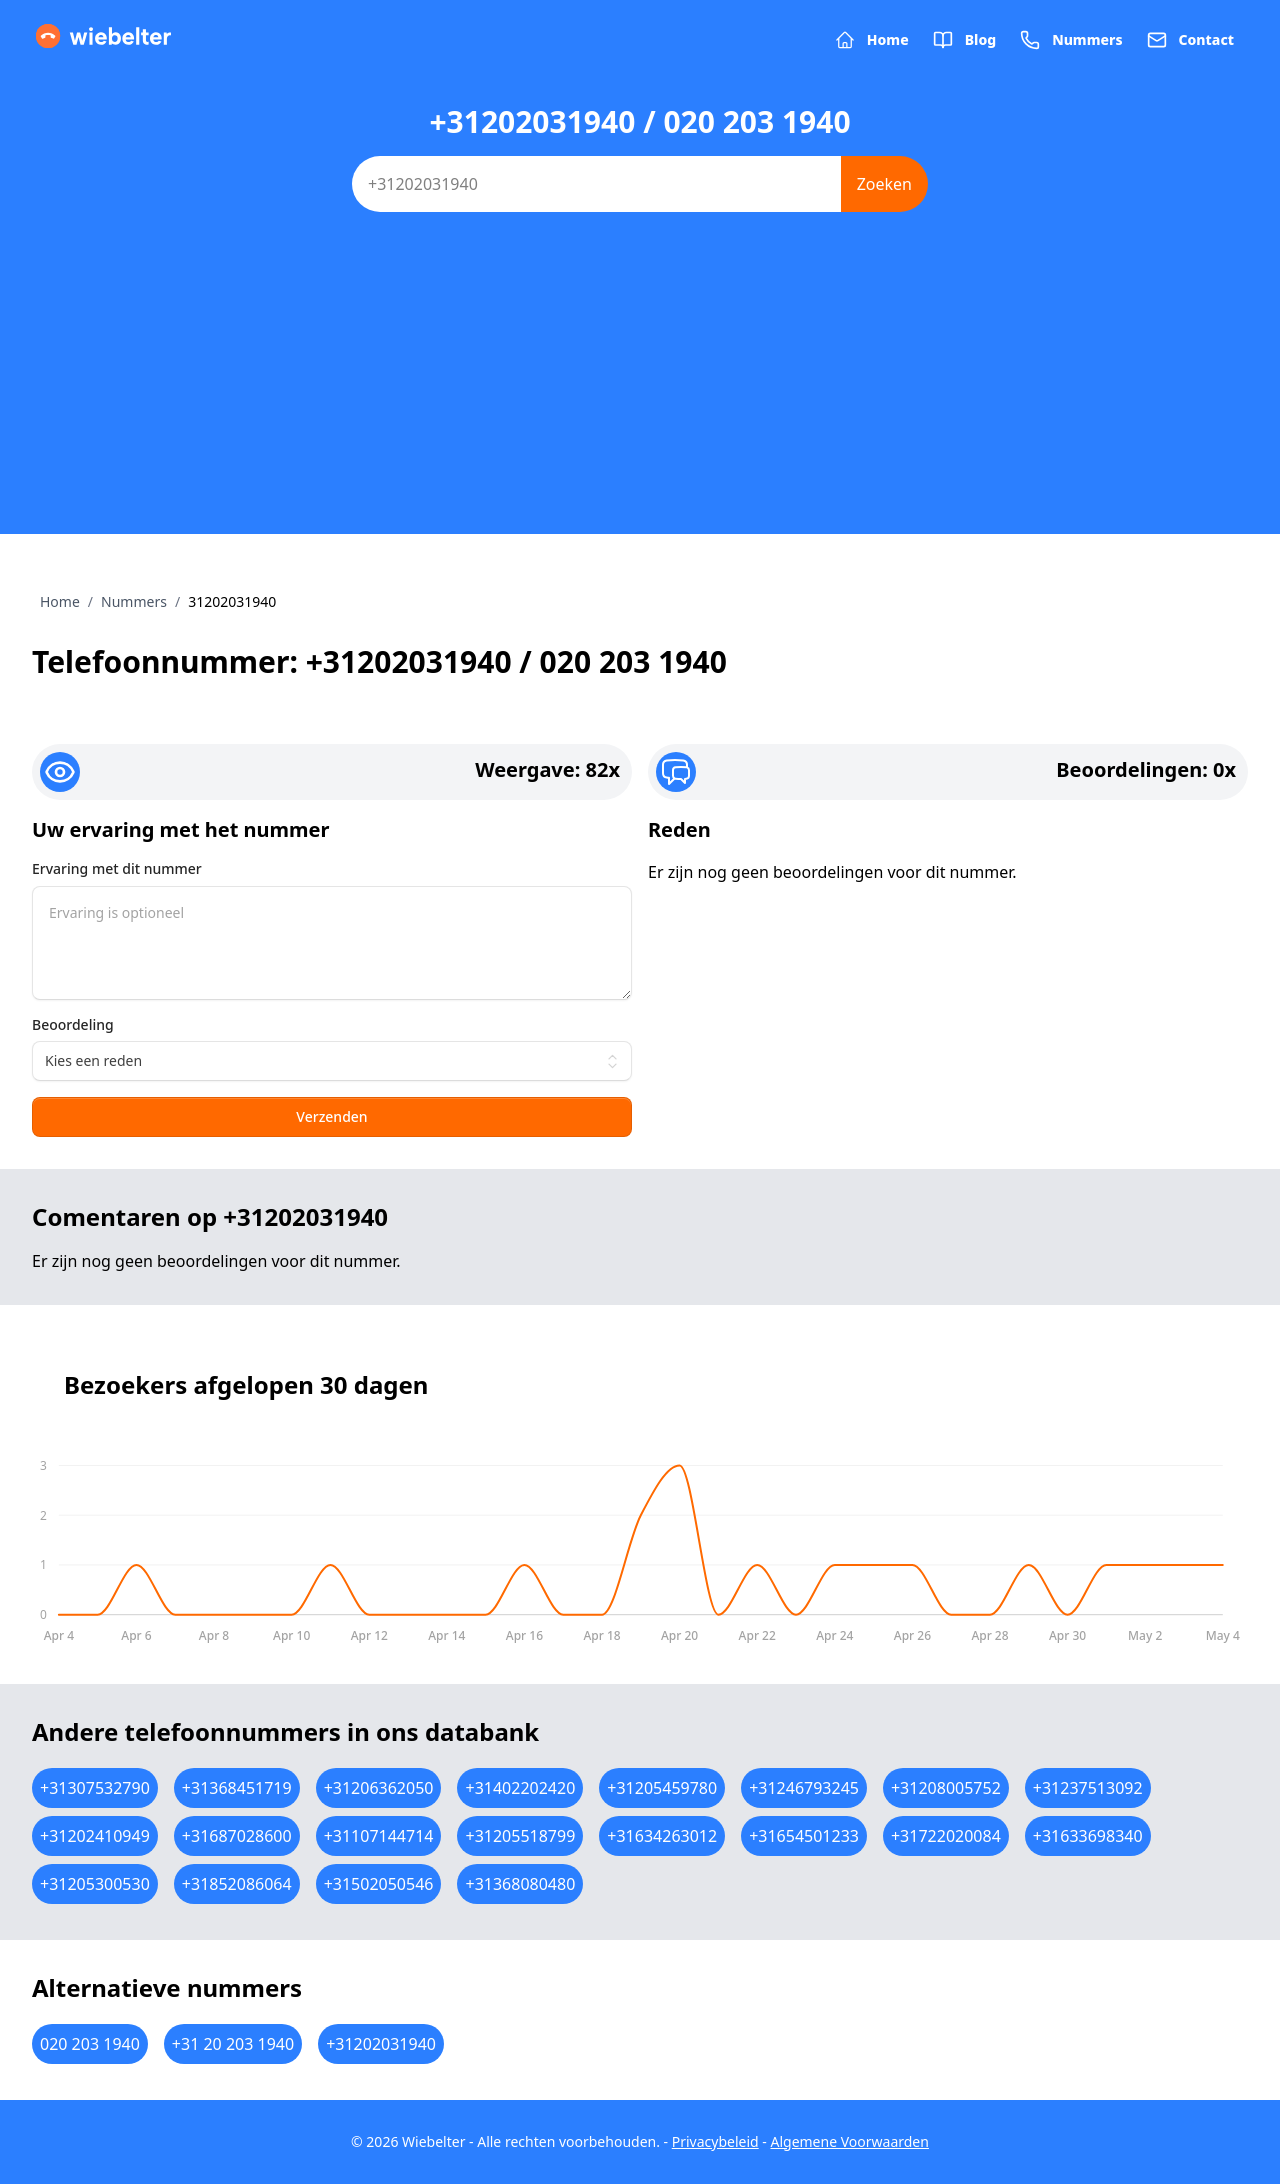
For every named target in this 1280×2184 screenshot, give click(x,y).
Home (60, 601)
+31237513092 (1088, 1788)
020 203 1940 (90, 2044)
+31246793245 (804, 1788)
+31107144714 (379, 1836)
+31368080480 (520, 1884)
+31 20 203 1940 (233, 2044)
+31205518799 (520, 1836)
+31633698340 (1088, 1836)
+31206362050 (379, 1788)
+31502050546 (379, 1884)
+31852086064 (237, 1884)
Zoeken (884, 184)
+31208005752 (946, 1788)
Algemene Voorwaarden (849, 2141)
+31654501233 (804, 1836)
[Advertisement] (640, 394)
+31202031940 (381, 2044)
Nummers (134, 601)
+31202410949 (95, 1836)
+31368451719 (237, 1788)
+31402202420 (520, 1788)
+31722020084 (946, 1836)
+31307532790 (95, 1788)
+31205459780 (662, 1788)
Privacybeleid (715, 2141)
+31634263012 (662, 1836)
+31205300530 (95, 1884)
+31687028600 (237, 1836)
